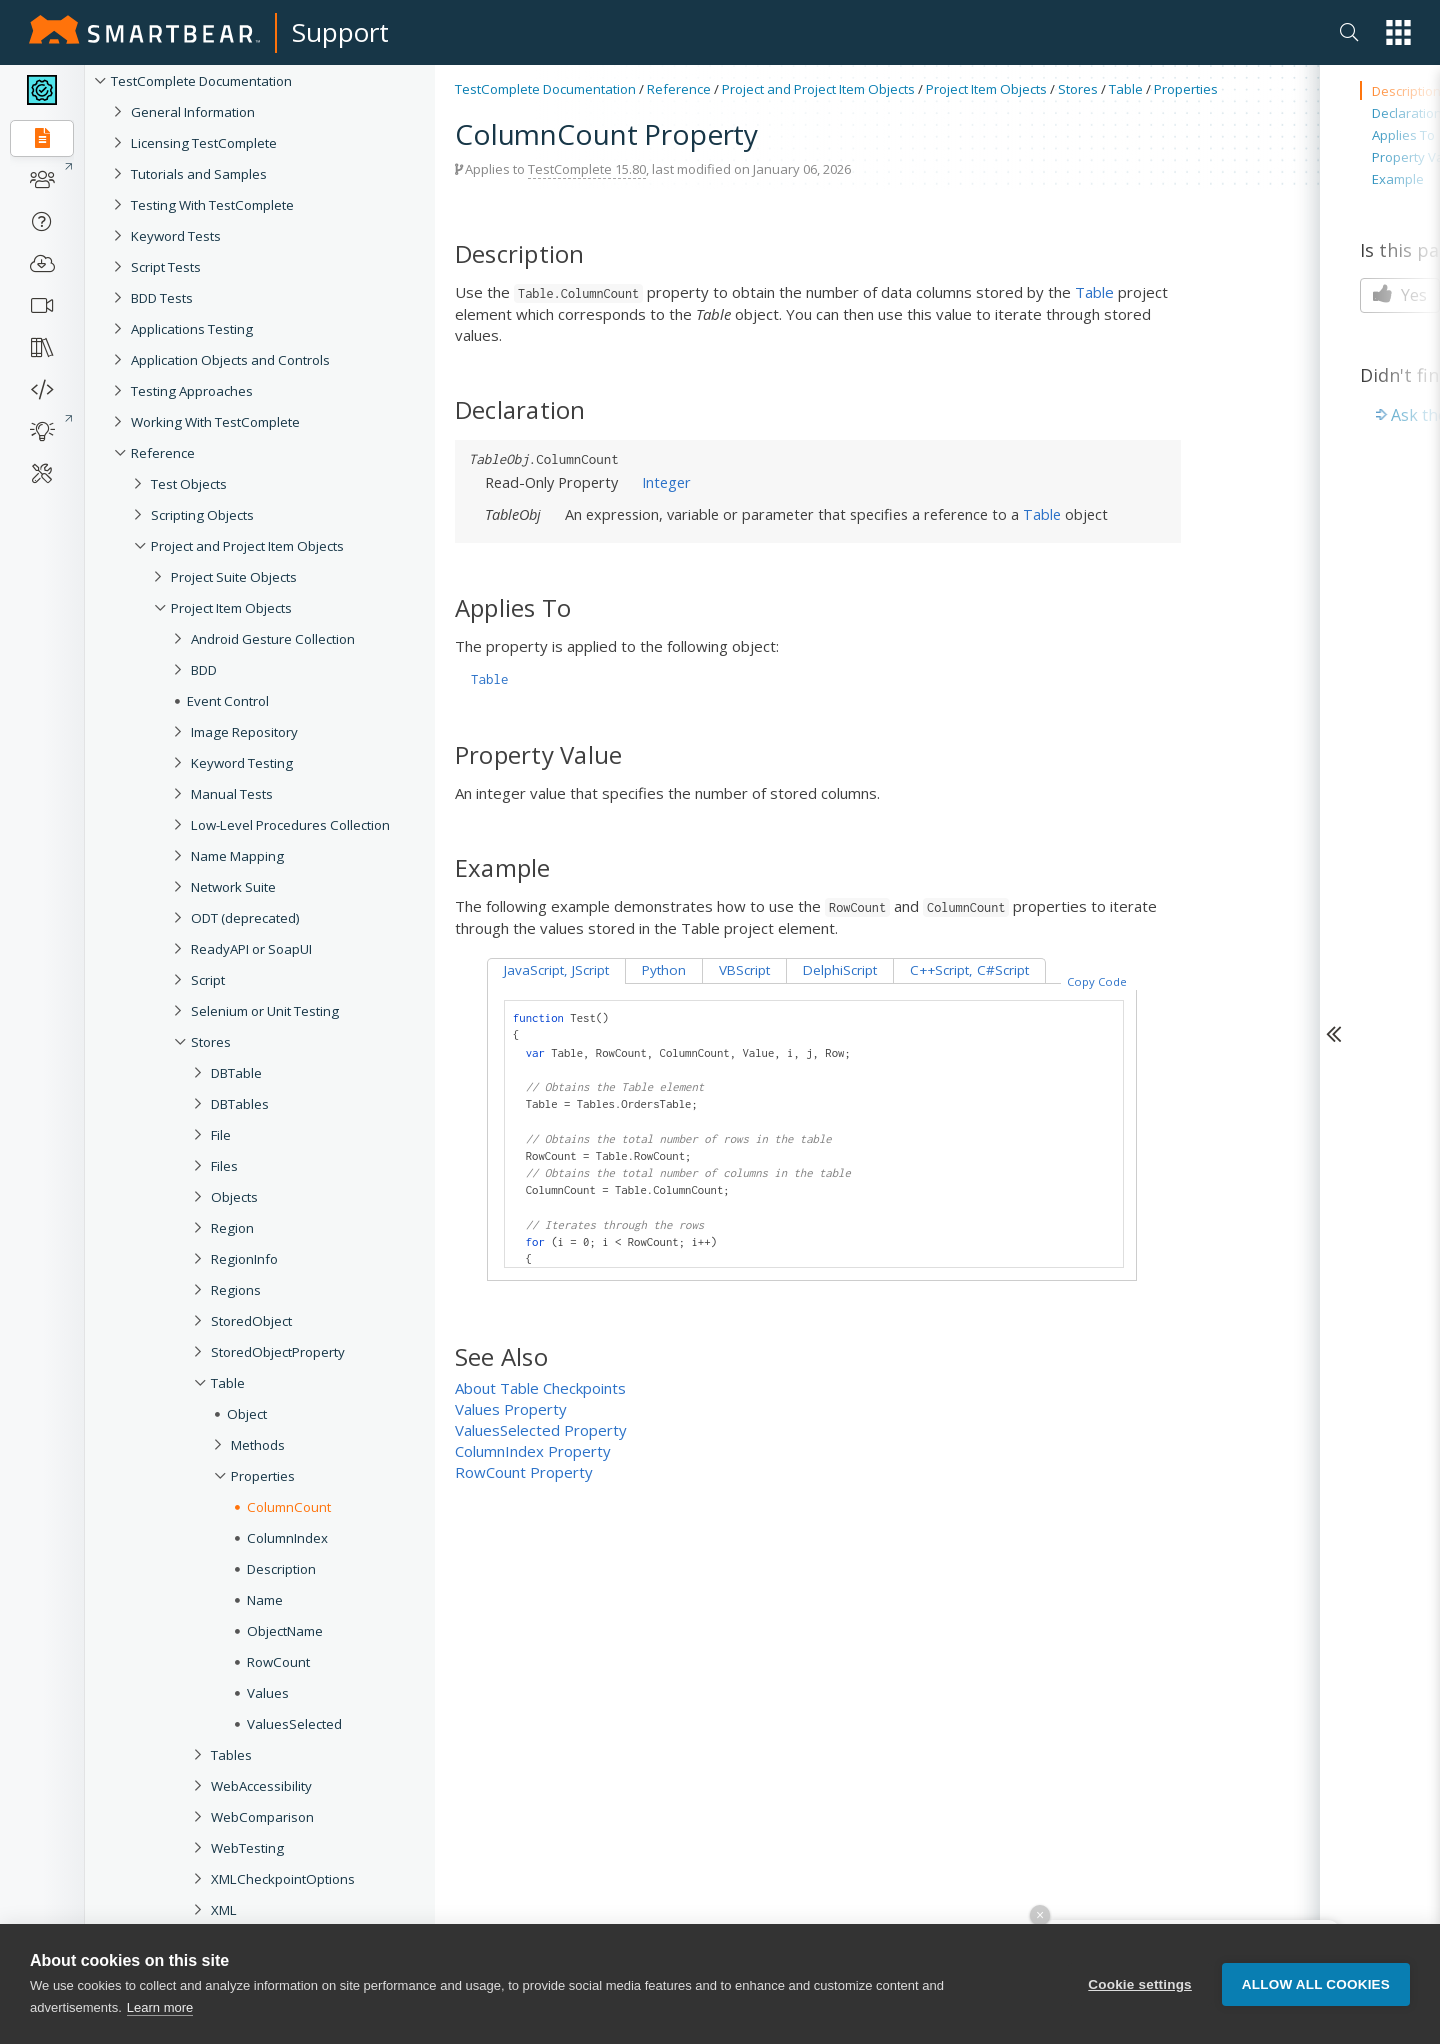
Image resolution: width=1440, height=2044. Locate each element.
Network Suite (233, 887)
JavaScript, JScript (556, 970)
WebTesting (247, 1848)
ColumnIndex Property (533, 1451)
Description (281, 1569)
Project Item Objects (231, 608)
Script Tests (166, 267)
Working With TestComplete (215, 422)
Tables (231, 1755)
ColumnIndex (287, 1538)
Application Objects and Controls (230, 360)
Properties (263, 1476)
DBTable (236, 1073)
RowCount (278, 1662)
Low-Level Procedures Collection (290, 825)
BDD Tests (162, 298)
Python (664, 970)
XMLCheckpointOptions (283, 1879)
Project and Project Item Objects (247, 546)
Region (232, 1228)
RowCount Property (524, 1472)
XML (224, 1910)
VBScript (744, 970)
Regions (236, 1290)
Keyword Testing (242, 763)
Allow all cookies (1316, 1984)
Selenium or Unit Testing (265, 1011)
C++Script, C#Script (969, 970)
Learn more (160, 2008)
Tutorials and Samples (199, 174)
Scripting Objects (202, 515)
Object (247, 1414)
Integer (666, 482)
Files (224, 1166)
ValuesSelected (294, 1724)
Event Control (228, 701)
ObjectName (285, 1631)
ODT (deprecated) (245, 918)
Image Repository (244, 732)
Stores (211, 1042)
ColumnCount (289, 1507)
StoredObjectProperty (278, 1352)
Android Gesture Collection (273, 639)
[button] (1398, 32)
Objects (234, 1197)
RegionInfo (244, 1259)
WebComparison (262, 1817)
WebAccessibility (261, 1786)
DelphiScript (840, 970)
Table (228, 1383)
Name (265, 1600)
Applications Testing (192, 329)
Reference (163, 453)
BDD (204, 670)
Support (340, 32)
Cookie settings (1140, 1984)
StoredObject (251, 1321)
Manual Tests (232, 794)
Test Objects (189, 484)
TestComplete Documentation (201, 81)
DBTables (240, 1104)
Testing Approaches (192, 391)
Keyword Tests (176, 236)
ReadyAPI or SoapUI (251, 949)
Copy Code (1097, 981)
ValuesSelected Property (541, 1430)
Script (208, 980)
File (221, 1135)
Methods (258, 1445)
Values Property (511, 1409)
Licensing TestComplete (204, 143)
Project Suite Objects (234, 577)
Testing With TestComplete (212, 205)
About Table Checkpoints (540, 1388)
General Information (193, 112)
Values (268, 1693)
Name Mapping (237, 856)
